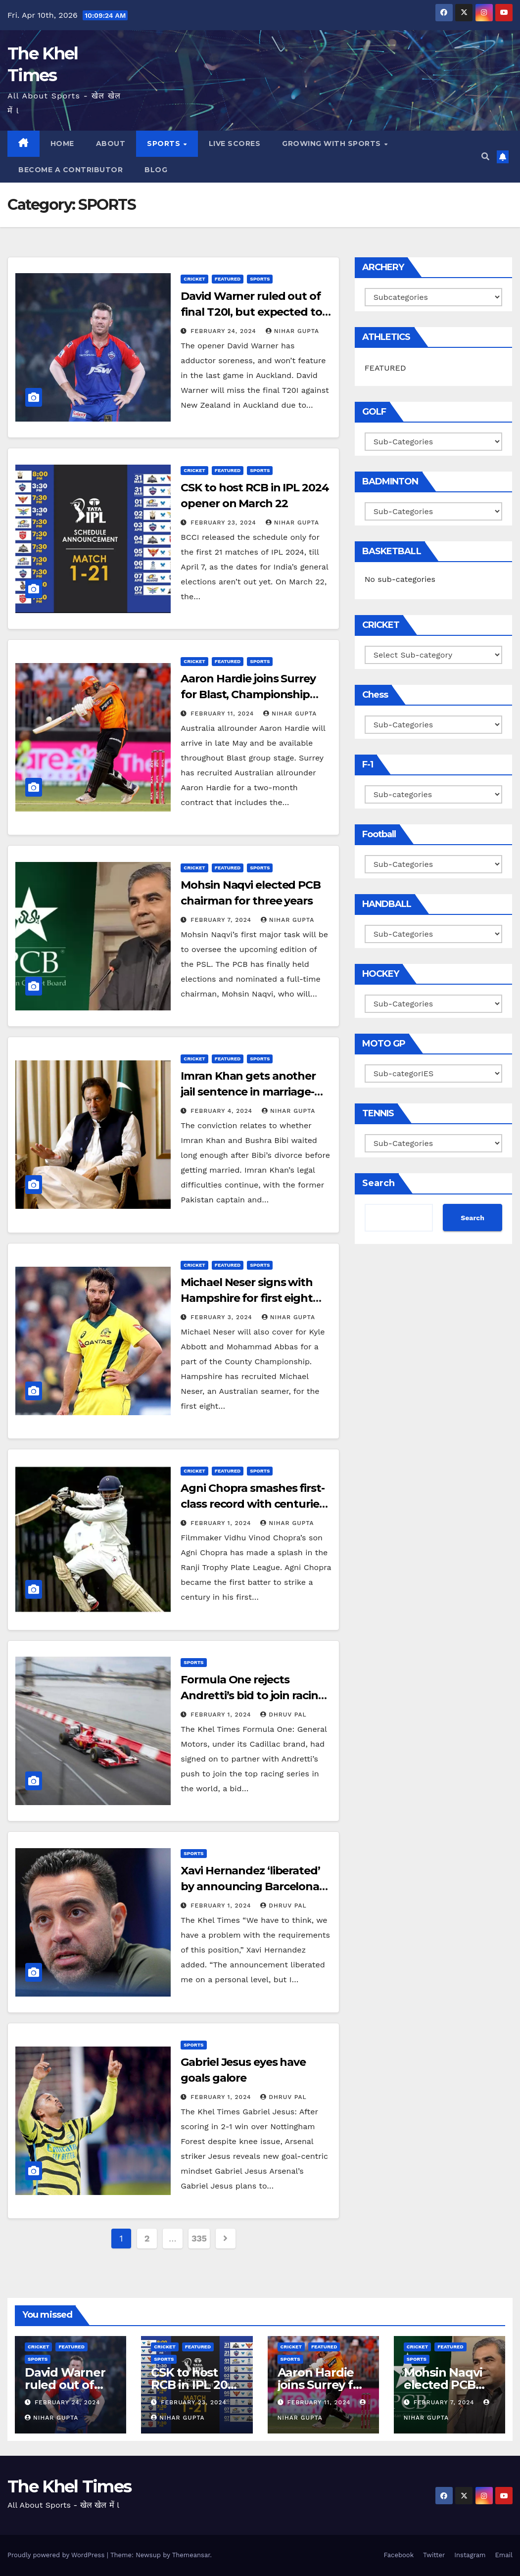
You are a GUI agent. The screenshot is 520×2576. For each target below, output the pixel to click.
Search (378, 1183)
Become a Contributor (70, 169)
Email (504, 2555)
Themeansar (191, 2555)
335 (199, 2238)
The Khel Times (69, 2486)
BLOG (155, 169)
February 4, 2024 (222, 1110)
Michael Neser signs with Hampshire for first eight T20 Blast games (247, 1298)
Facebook (398, 2555)
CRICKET (194, 279)
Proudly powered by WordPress (57, 2555)
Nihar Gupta (292, 331)
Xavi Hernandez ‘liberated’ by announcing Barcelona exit (250, 1886)
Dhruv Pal (283, 1714)
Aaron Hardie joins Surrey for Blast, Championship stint (248, 694)
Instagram (469, 2555)
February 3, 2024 (222, 1317)
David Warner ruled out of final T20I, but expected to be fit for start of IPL (251, 311)
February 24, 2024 (224, 331)
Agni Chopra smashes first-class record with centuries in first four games (252, 1504)
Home (62, 143)
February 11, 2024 (223, 713)
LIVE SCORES (235, 143)
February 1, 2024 (221, 1523)
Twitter (434, 2555)
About (111, 143)
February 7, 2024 (222, 919)
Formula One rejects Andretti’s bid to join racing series (253, 1695)
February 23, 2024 (224, 522)
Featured (227, 279)
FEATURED (385, 368)
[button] (485, 156)
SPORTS (165, 143)
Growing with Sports (332, 143)
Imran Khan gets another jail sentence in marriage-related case (248, 1091)
